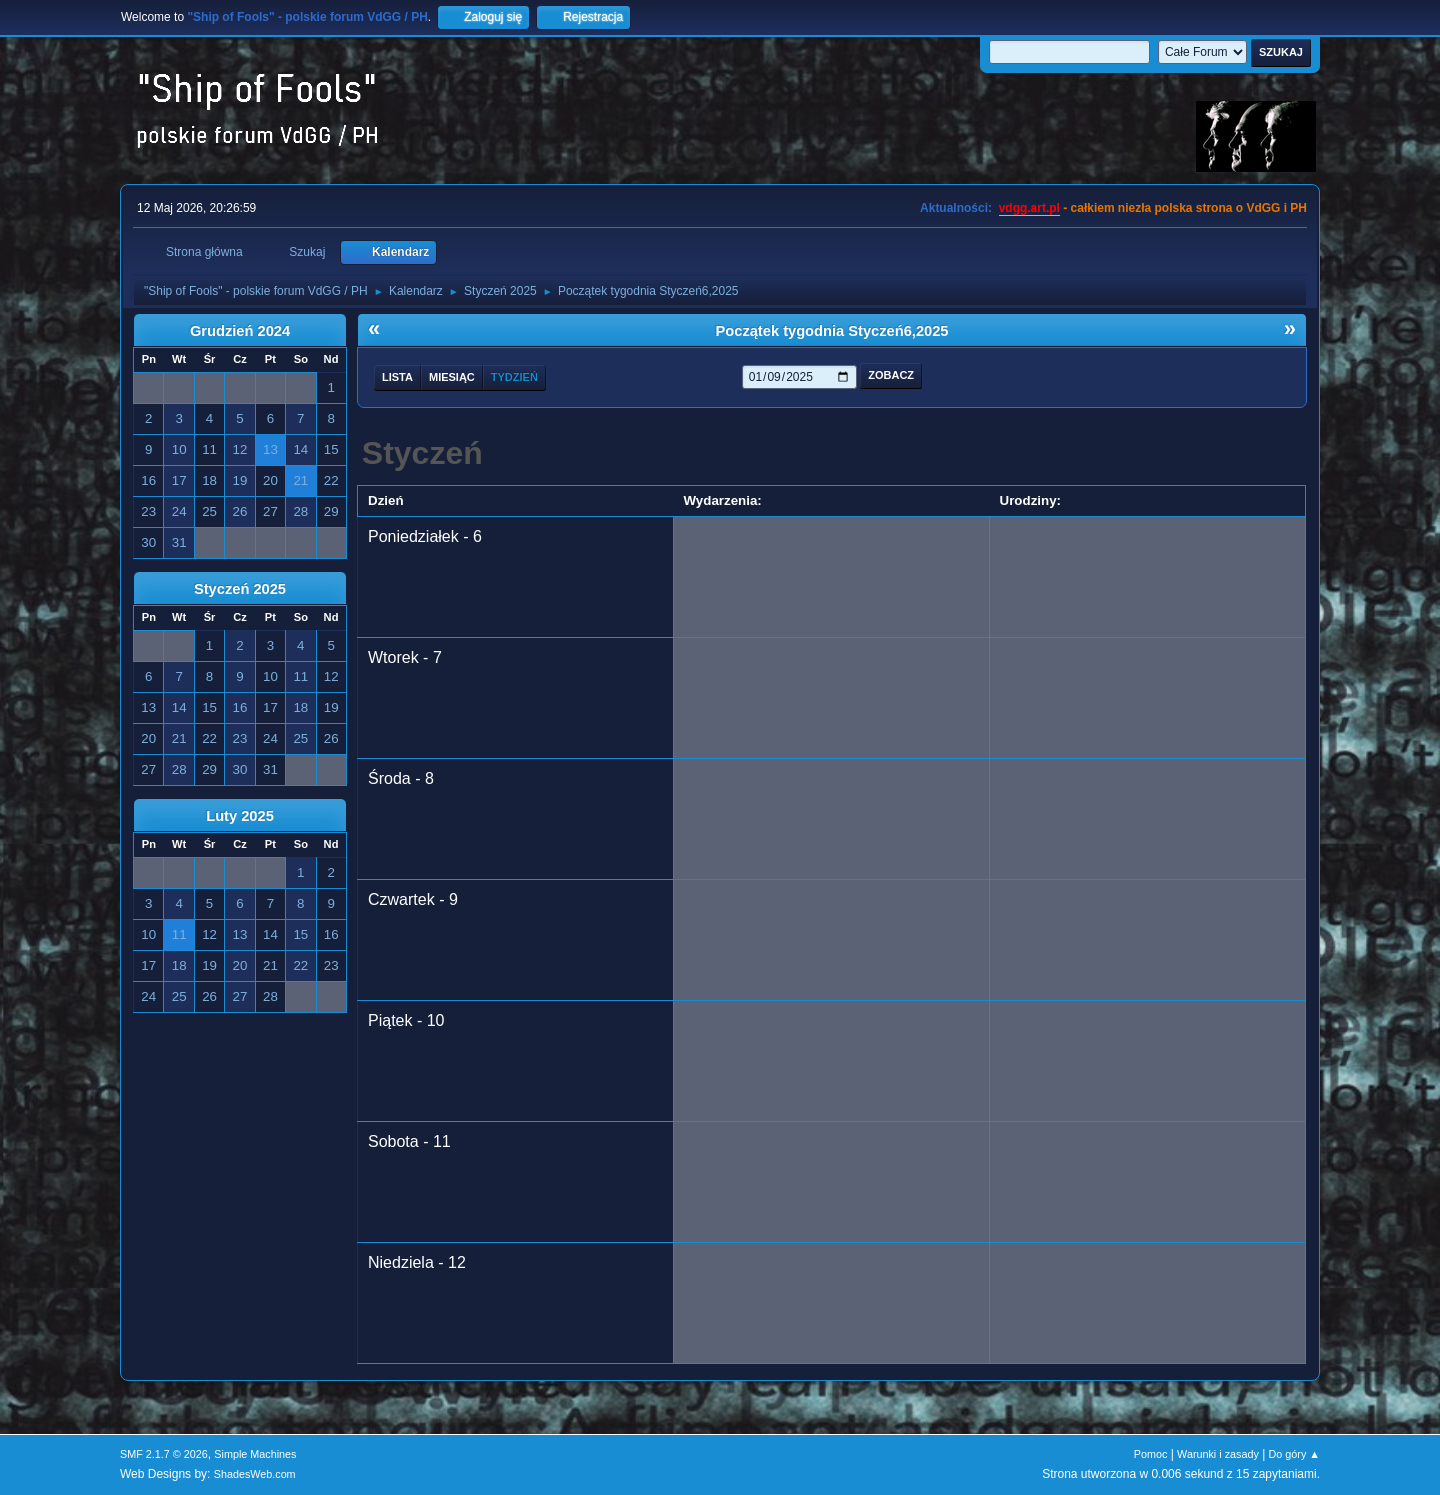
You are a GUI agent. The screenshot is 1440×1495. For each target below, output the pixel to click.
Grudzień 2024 (240, 331)
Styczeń (422, 453)
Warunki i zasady (1218, 1454)
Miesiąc (452, 377)
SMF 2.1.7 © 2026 (164, 1454)
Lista (397, 377)
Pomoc (1151, 1454)
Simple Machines (255, 1454)
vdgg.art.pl (1029, 208)
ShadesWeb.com (255, 1474)
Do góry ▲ (1294, 1454)
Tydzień (514, 377)
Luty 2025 (240, 816)
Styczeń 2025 (240, 589)
